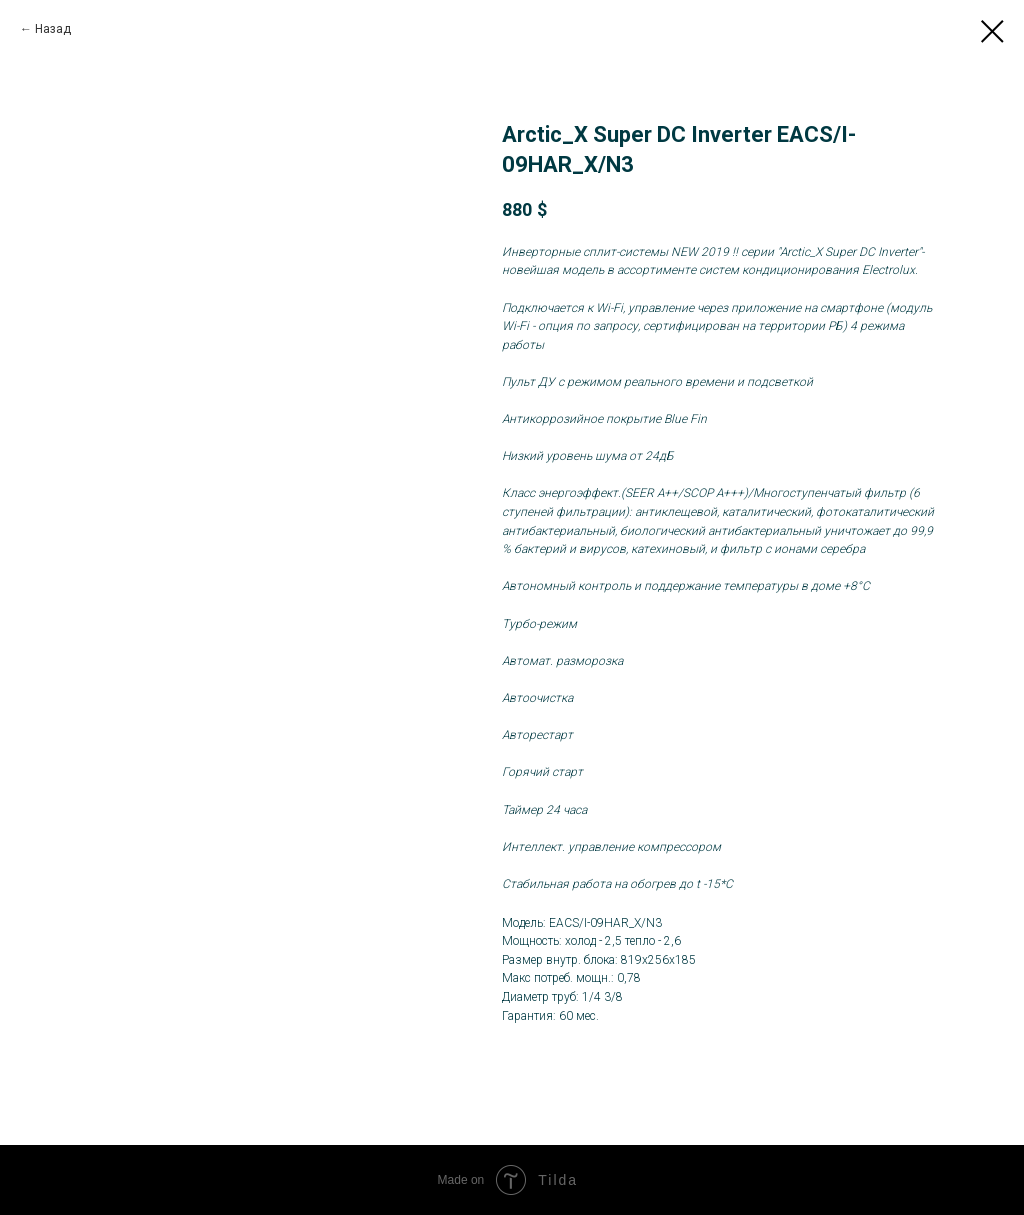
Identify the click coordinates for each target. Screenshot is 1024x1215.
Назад (53, 29)
